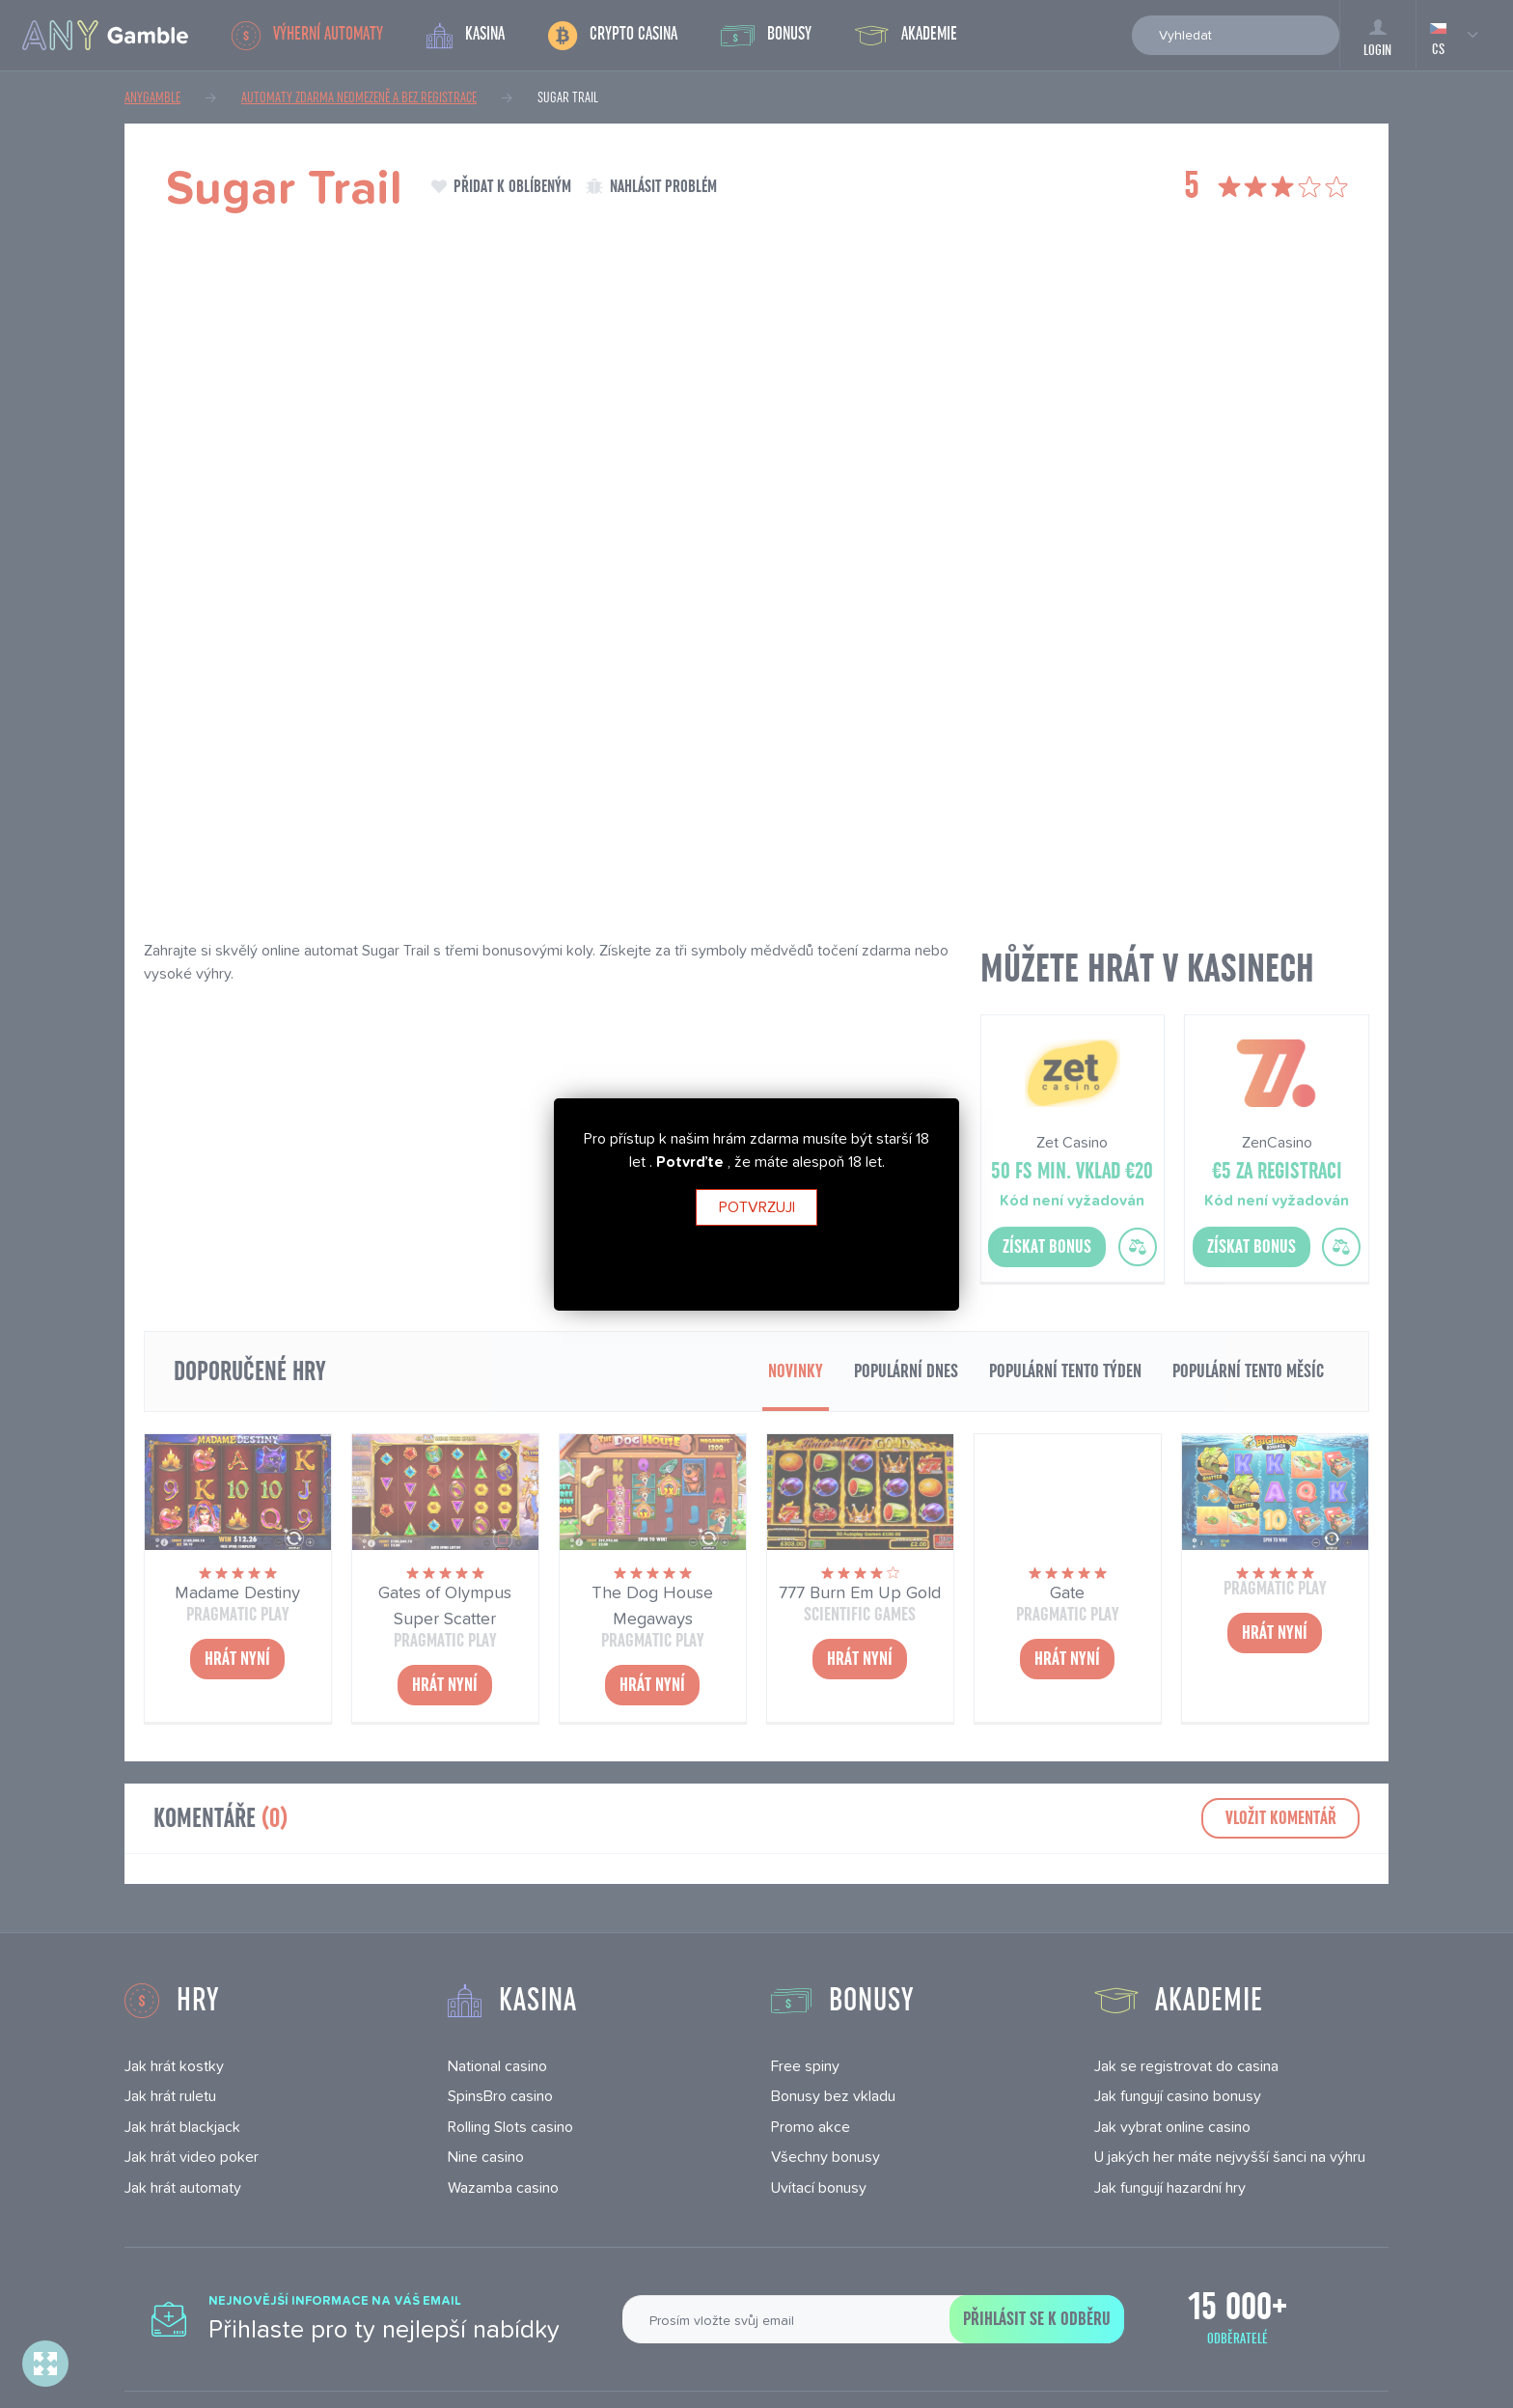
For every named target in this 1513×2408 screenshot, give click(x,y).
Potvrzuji (757, 1207)
